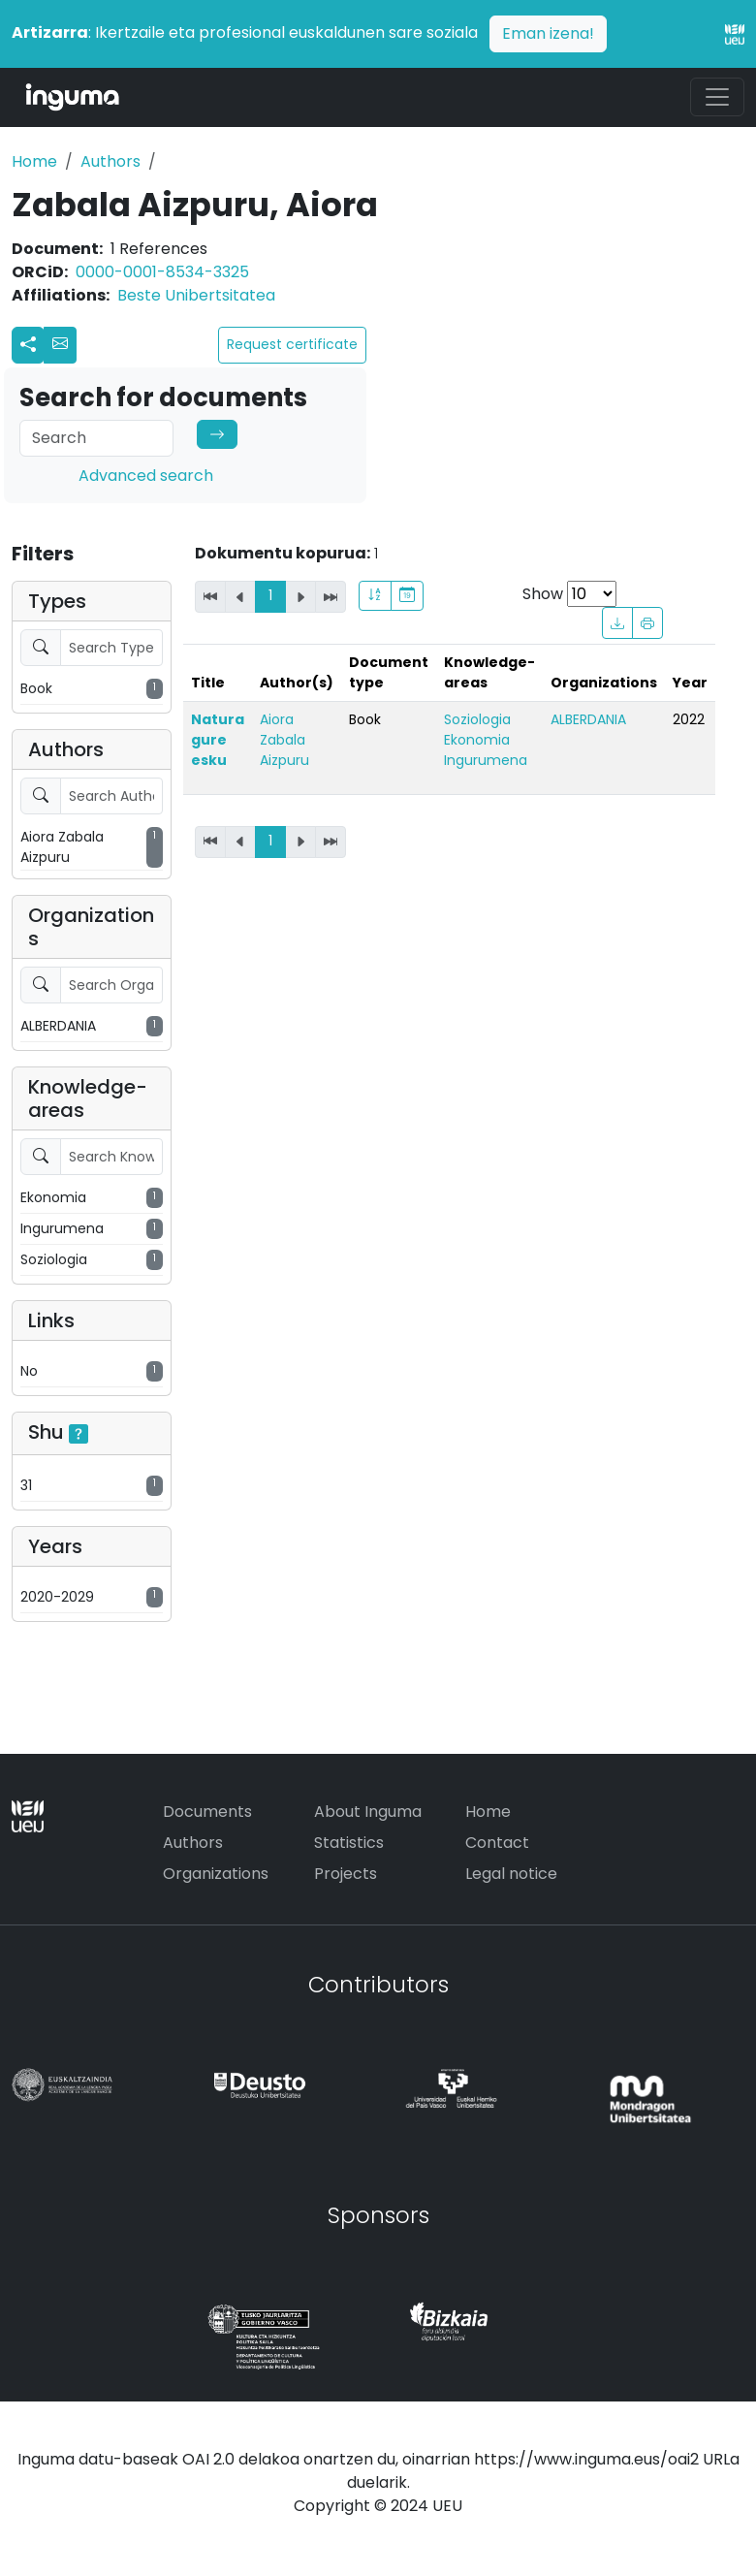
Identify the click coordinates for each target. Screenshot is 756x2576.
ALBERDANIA (588, 719)
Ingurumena (485, 760)
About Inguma (368, 1811)
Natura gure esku (217, 740)
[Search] (96, 438)
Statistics (349, 1842)
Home (34, 161)
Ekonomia (477, 739)
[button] (60, 345)
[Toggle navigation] (717, 97)
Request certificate (292, 344)
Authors (110, 161)
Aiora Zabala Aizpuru (284, 740)
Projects (345, 1873)
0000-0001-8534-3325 (162, 272)
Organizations (215, 1873)
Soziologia (477, 719)
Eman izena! (548, 33)
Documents (207, 1811)
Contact (497, 1842)
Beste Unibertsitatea (196, 295)
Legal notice (511, 1873)
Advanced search (146, 475)
